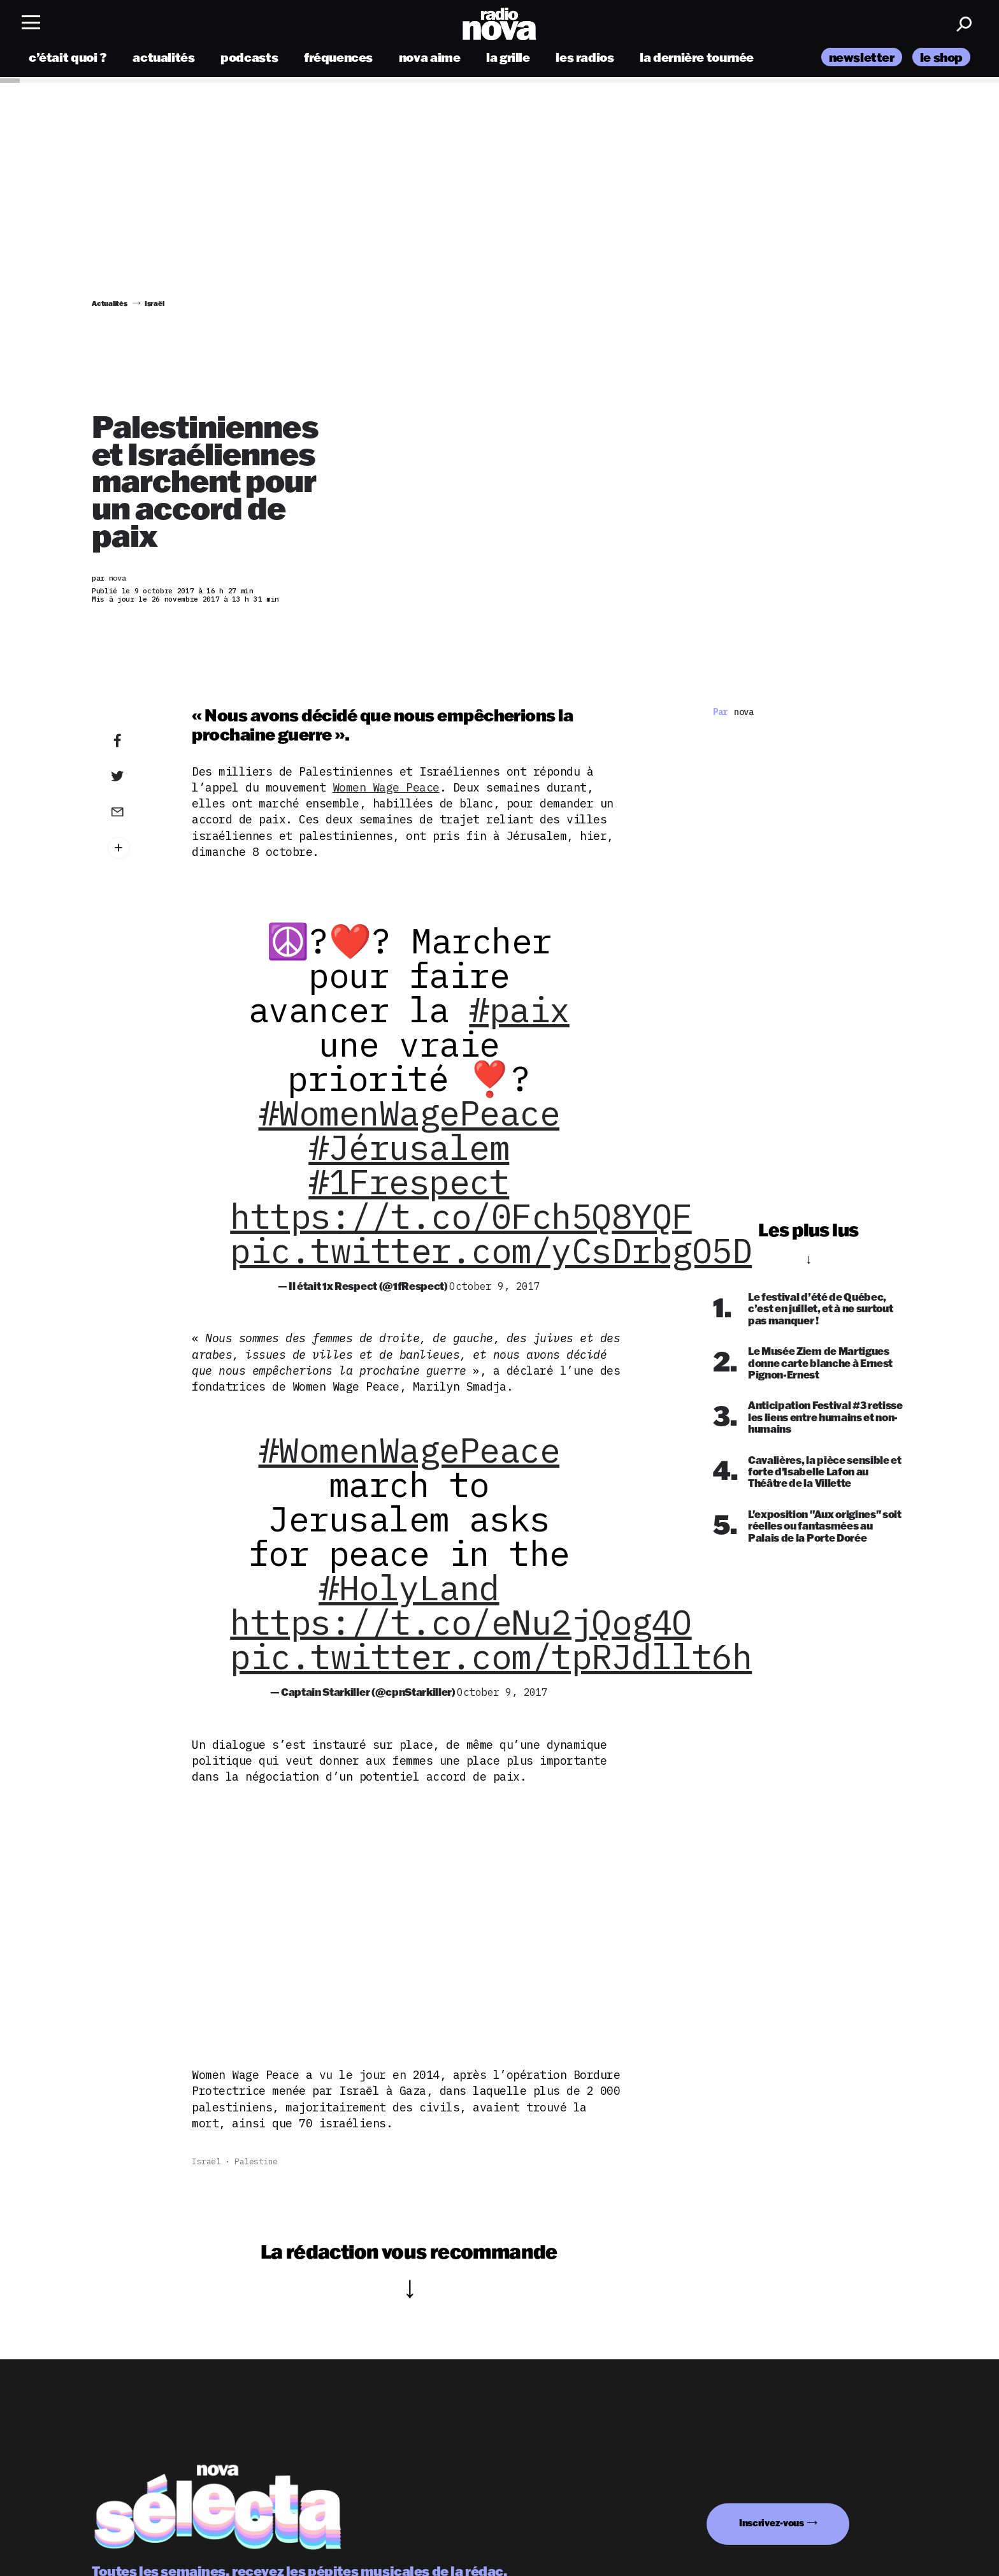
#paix (519, 1009)
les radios (585, 59)
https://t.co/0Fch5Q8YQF (461, 1216)
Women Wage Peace (386, 787)
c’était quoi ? (68, 59)
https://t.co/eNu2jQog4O (461, 1622)
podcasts (249, 59)
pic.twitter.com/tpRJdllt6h (491, 1656)
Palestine (256, 2161)
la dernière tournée (697, 59)
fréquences (338, 59)
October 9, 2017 (494, 1286)
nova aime (430, 59)
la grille (508, 59)
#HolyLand (409, 1587)
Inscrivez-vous (771, 2523)
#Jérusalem (408, 1147)
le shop (941, 59)
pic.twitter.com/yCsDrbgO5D (491, 1250)
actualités (163, 59)
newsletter (862, 59)
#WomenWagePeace (409, 1112)
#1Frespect (408, 1181)
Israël (206, 2161)
